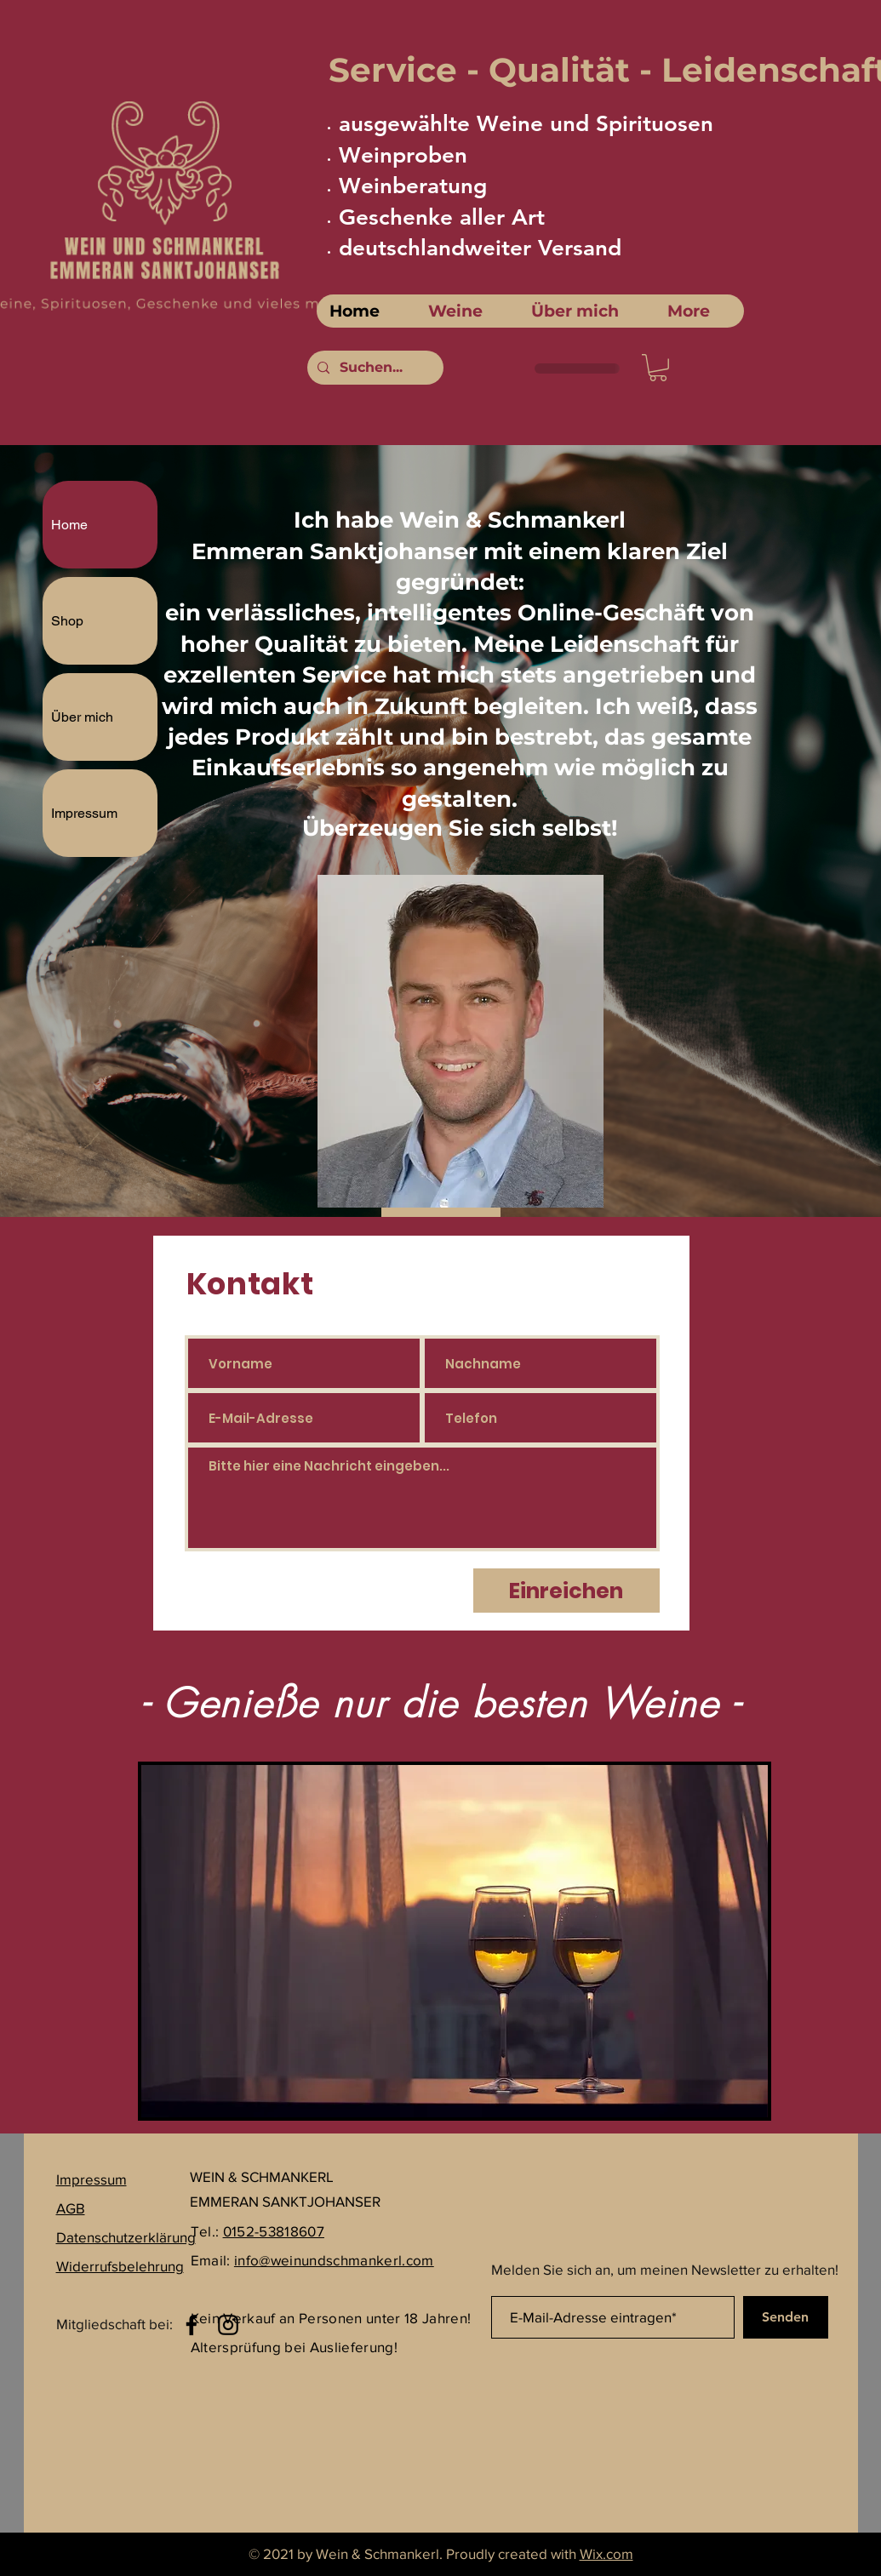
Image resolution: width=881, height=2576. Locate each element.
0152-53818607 (273, 2231)
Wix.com (606, 2553)
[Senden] (785, 2317)
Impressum (84, 813)
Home (69, 525)
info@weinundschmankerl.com (334, 2260)
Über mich (82, 717)
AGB (70, 2208)
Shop (67, 621)
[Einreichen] (566, 1590)
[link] (658, 367)
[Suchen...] (374, 368)
